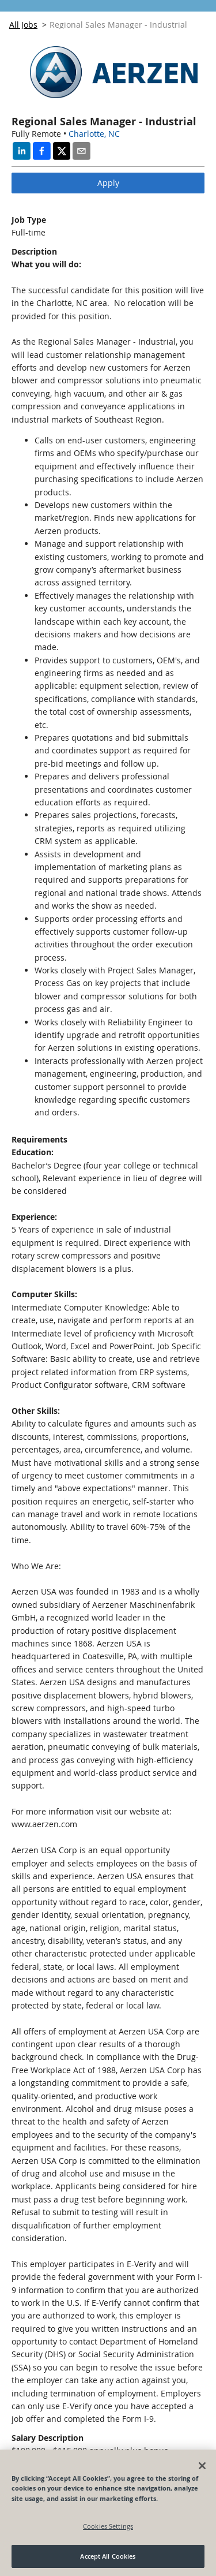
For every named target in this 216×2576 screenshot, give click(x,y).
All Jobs (23, 24)
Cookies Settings (108, 2526)
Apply (108, 182)
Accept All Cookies (107, 2556)
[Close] (202, 2465)
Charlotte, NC (94, 133)
